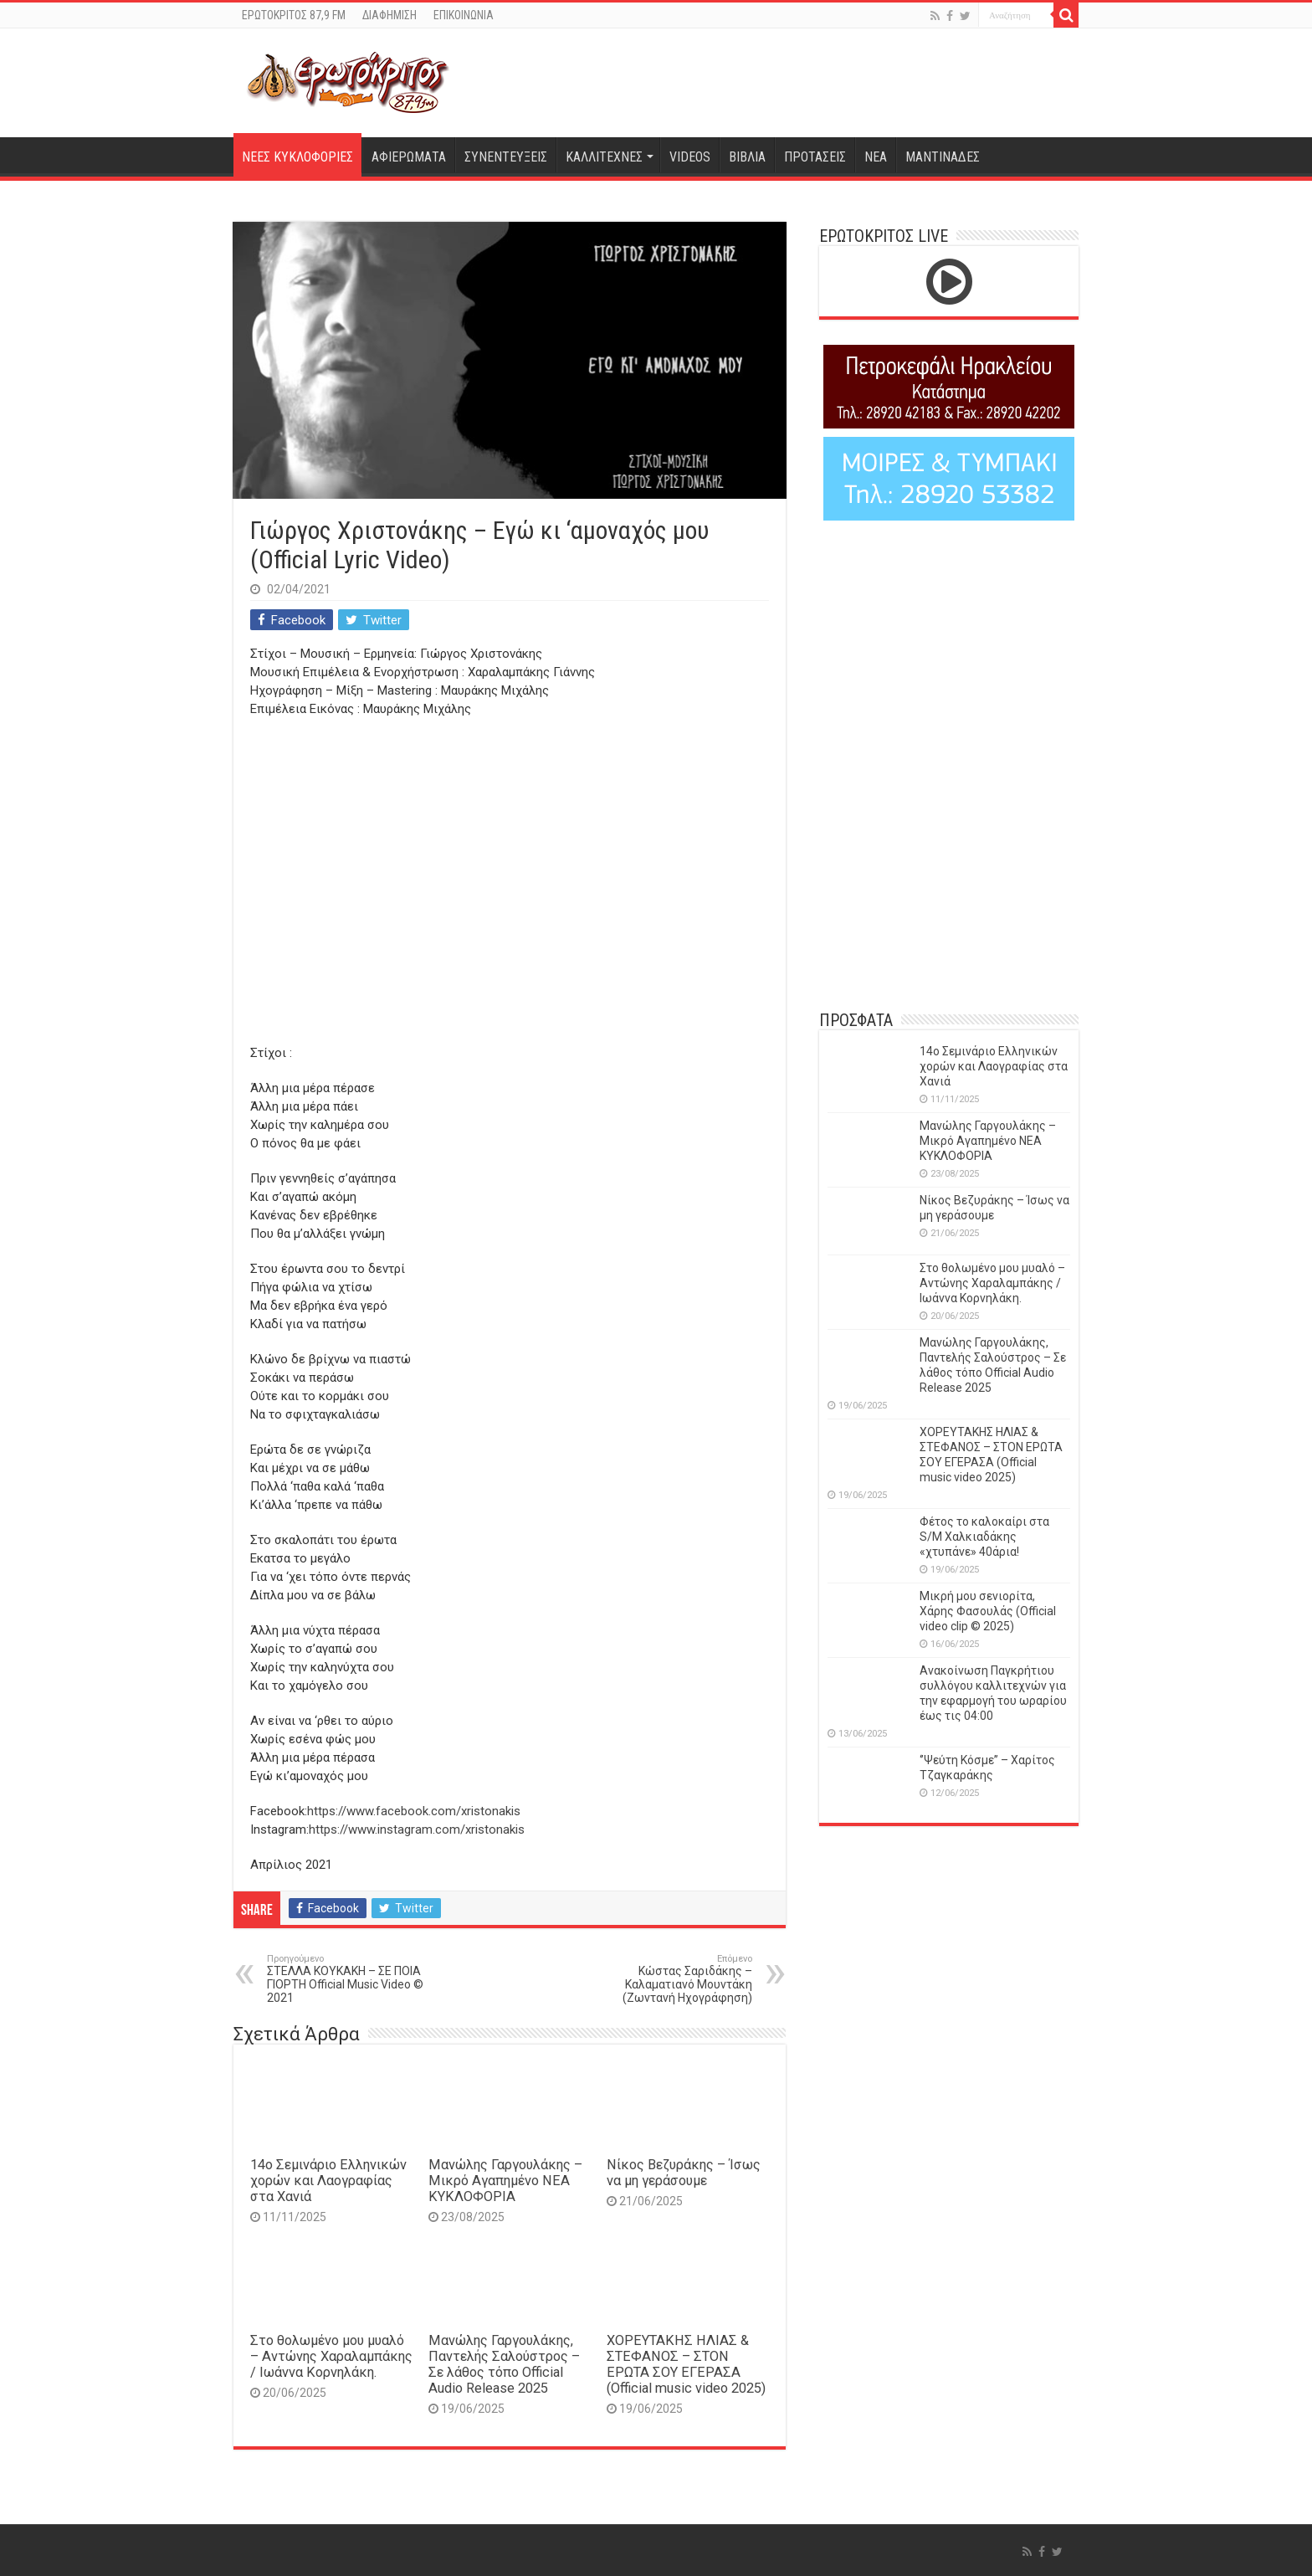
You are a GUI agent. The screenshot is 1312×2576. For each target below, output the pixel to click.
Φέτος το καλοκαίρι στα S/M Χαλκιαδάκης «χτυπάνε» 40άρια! (984, 1536)
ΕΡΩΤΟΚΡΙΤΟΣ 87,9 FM (294, 15)
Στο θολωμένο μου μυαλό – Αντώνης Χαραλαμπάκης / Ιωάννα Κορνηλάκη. (331, 2356)
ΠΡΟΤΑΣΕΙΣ (815, 157)
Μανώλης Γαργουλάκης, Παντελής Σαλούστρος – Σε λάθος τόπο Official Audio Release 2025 (504, 2364)
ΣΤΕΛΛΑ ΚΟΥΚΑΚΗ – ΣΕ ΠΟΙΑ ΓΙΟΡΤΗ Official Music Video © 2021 (352, 1978)
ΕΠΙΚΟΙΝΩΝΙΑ (463, 15)
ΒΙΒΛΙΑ (747, 157)
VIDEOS (689, 157)
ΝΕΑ (875, 157)
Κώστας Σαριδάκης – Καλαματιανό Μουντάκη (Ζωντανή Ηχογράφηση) (666, 1978)
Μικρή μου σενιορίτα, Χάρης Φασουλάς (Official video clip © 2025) (988, 1611)
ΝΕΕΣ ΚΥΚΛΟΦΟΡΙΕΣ (297, 157)
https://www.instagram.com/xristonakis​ (417, 1829)
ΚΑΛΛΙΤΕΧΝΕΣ (604, 157)
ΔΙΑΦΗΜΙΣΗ (389, 15)
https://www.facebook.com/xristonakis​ (413, 1811)
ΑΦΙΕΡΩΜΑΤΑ (409, 157)
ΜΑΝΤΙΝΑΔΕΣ (942, 157)
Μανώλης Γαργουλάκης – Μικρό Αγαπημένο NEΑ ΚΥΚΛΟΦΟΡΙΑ (505, 2180)
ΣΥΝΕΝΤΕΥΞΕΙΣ (505, 157)
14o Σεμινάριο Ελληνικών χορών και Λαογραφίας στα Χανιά (328, 2180)
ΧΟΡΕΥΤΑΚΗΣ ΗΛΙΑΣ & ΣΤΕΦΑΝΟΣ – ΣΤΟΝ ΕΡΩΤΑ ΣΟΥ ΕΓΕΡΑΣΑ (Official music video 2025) (686, 2364)
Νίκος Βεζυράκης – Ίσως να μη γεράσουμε (684, 2173)
